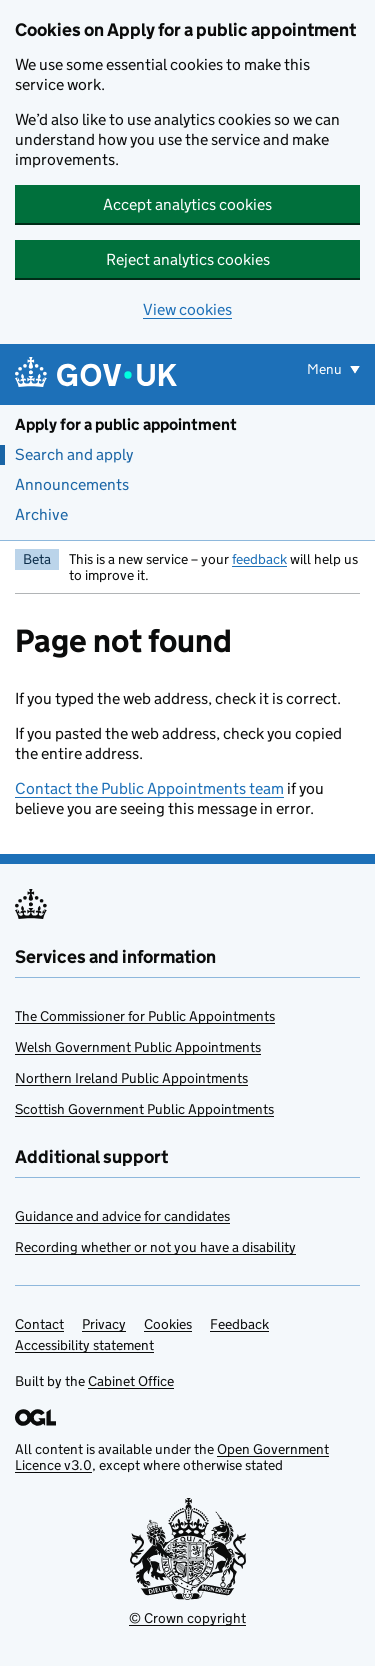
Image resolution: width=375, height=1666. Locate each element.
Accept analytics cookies (187, 204)
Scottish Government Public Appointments (144, 1109)
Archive (41, 514)
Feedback (239, 1324)
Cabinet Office (131, 1381)
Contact (39, 1324)
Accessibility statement (84, 1345)
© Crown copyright (187, 1618)
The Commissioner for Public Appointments (145, 1016)
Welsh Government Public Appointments (138, 1047)
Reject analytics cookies (188, 259)
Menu (326, 369)
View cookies (187, 309)
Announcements (72, 484)
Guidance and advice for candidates (122, 1216)
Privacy (104, 1324)
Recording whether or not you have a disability (155, 1247)
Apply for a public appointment (126, 424)
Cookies (168, 1324)
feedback (259, 559)
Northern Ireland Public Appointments (131, 1078)
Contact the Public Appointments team (149, 788)
